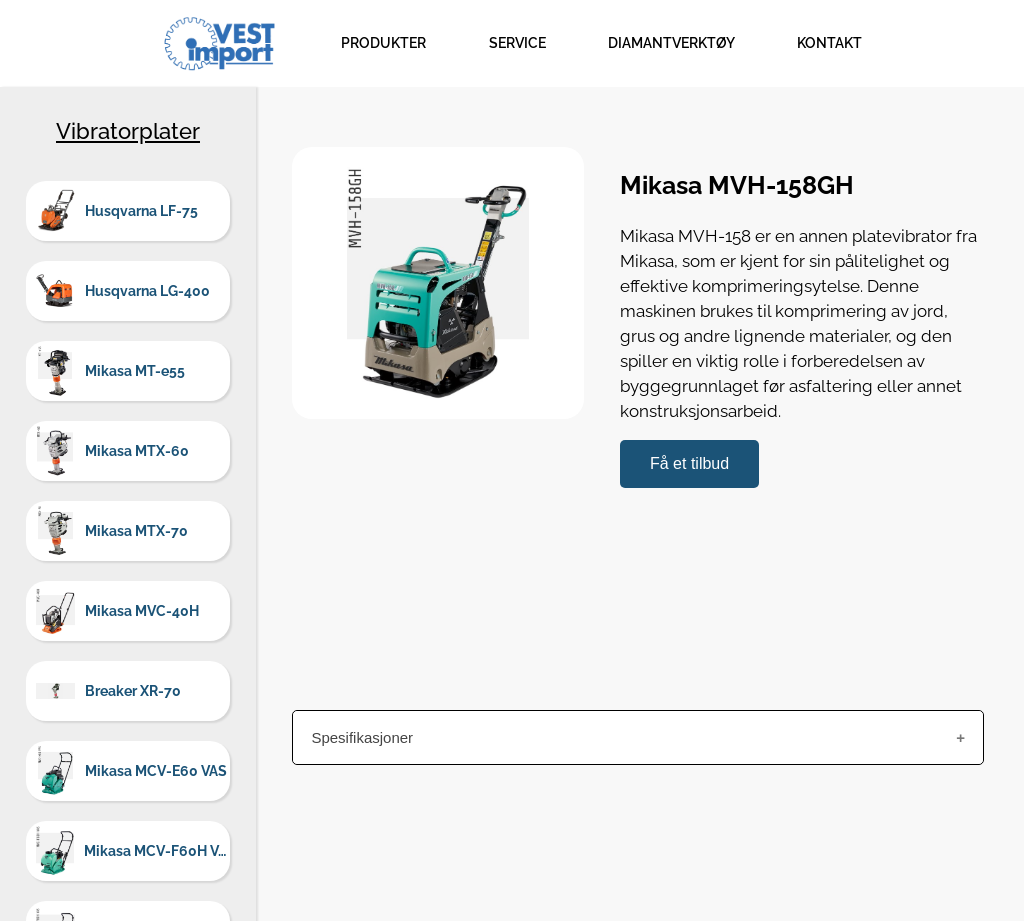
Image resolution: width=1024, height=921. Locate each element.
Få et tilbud (689, 463)
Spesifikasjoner (362, 737)
